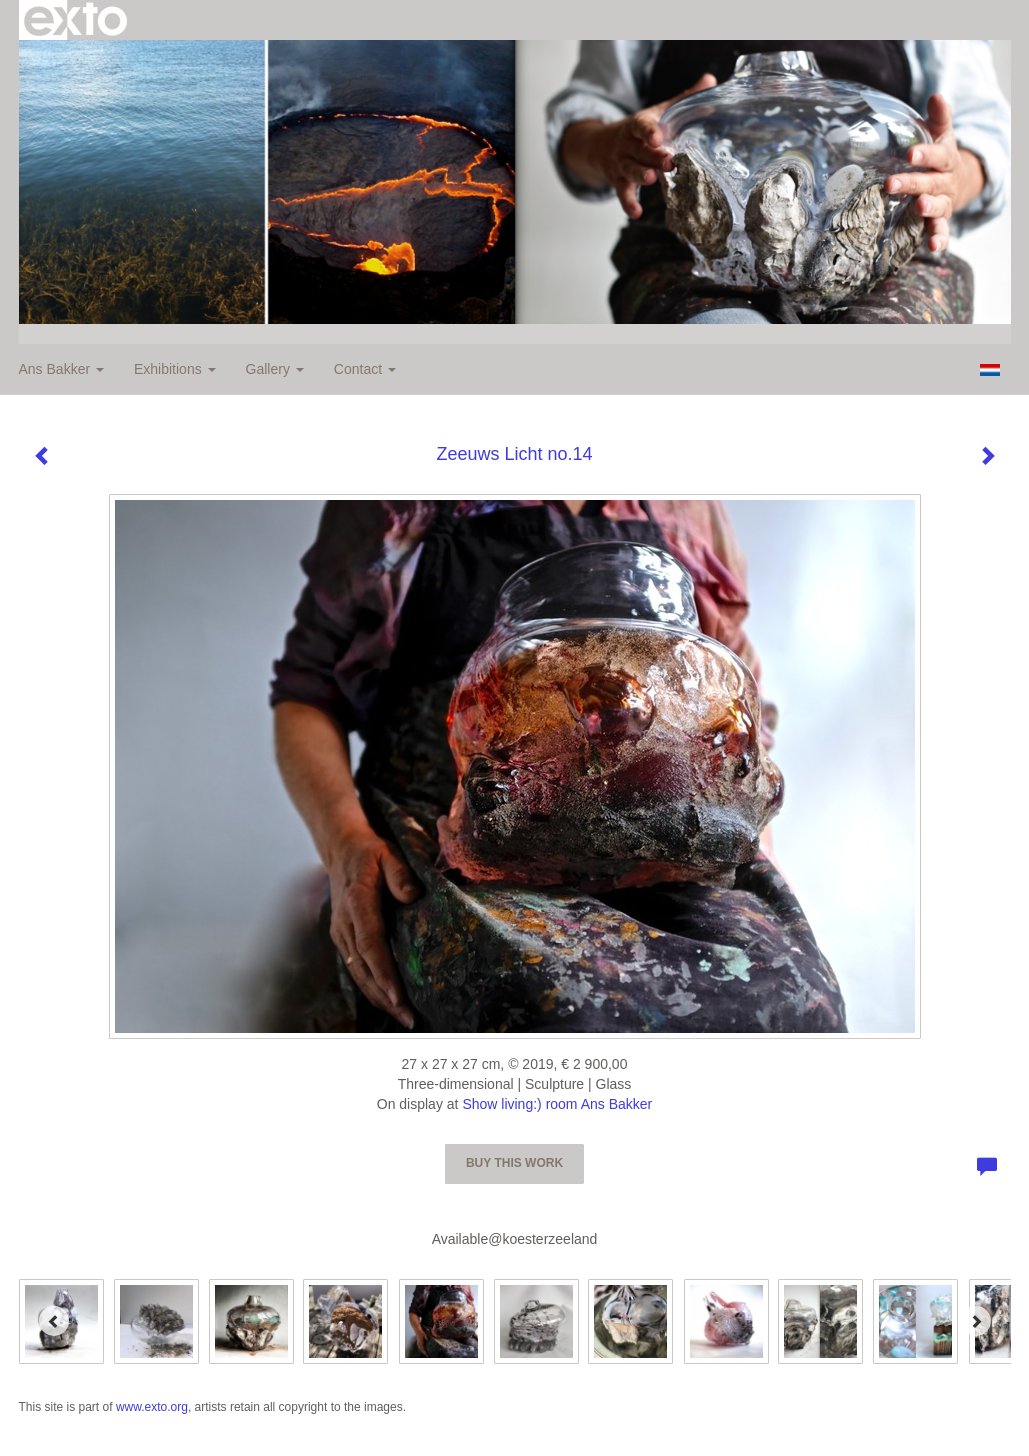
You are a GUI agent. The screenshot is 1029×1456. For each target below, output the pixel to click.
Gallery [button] (275, 369)
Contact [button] (365, 369)
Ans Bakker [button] (61, 369)
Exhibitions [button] (175, 369)
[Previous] (54, 1321)
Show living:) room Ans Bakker (557, 1104)
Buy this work (514, 1163)
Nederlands (990, 370)
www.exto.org (152, 1407)
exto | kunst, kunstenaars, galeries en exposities (75, 20)
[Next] (976, 1321)
